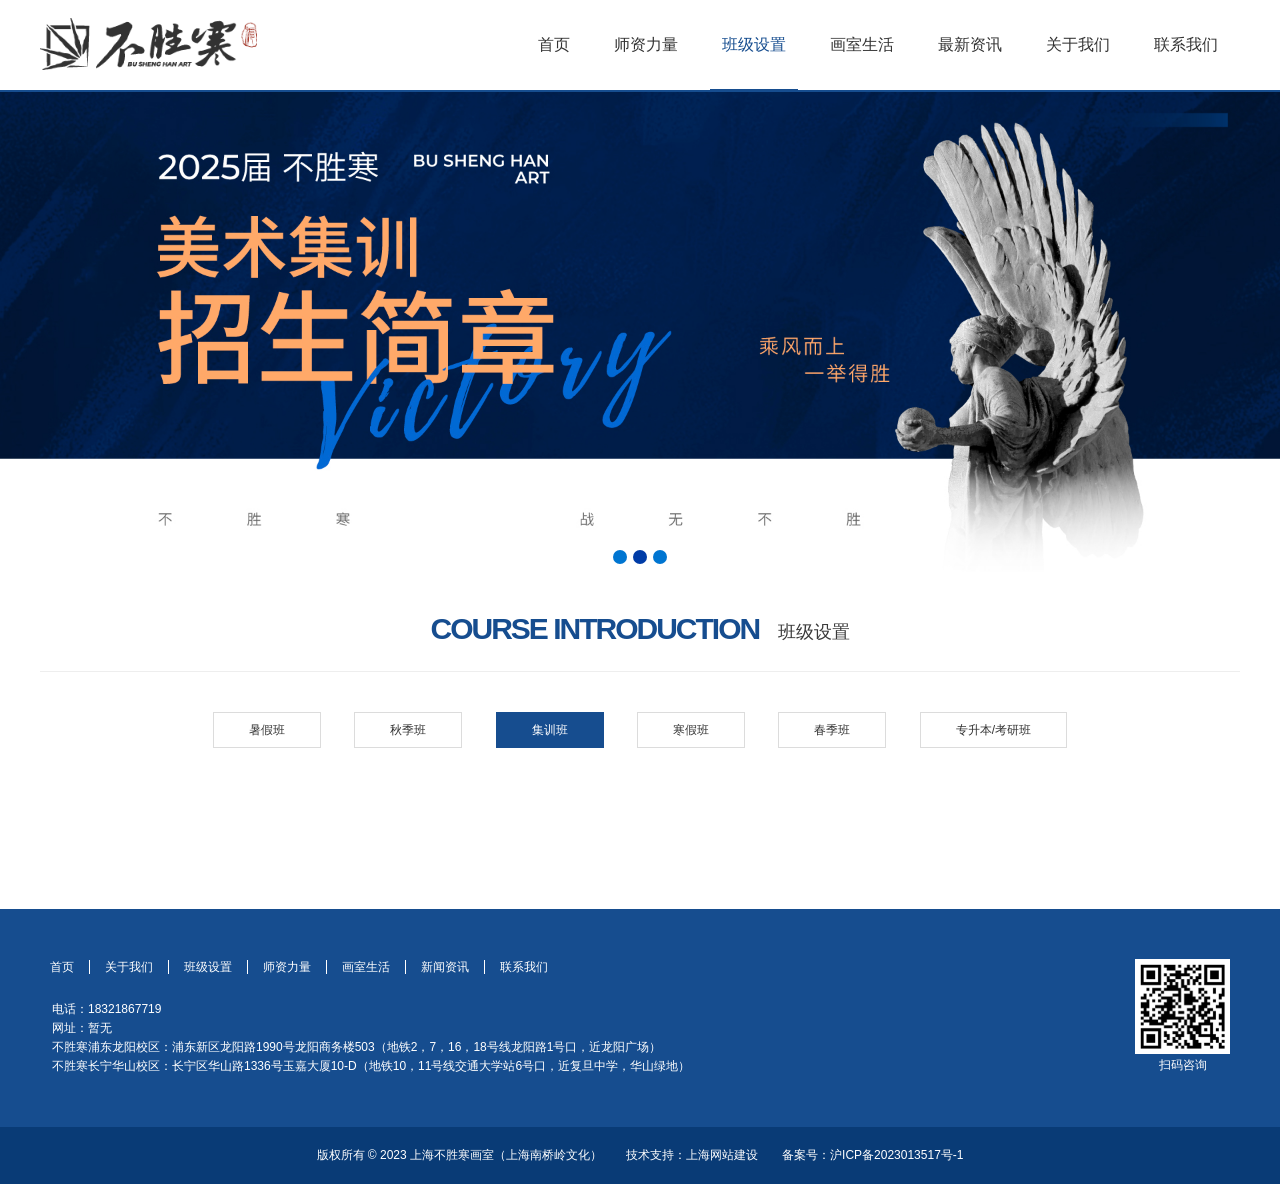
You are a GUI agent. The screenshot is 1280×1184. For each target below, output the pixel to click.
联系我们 (1186, 44)
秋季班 (408, 730)
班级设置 (754, 44)
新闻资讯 (445, 967)
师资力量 (646, 44)
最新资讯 (970, 44)
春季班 (832, 730)
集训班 (550, 730)
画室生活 (862, 44)
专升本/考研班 (993, 730)
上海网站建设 (722, 1155)
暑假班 (267, 730)
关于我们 (1078, 44)
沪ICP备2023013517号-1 (896, 1155)
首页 (554, 44)
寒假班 (691, 730)
